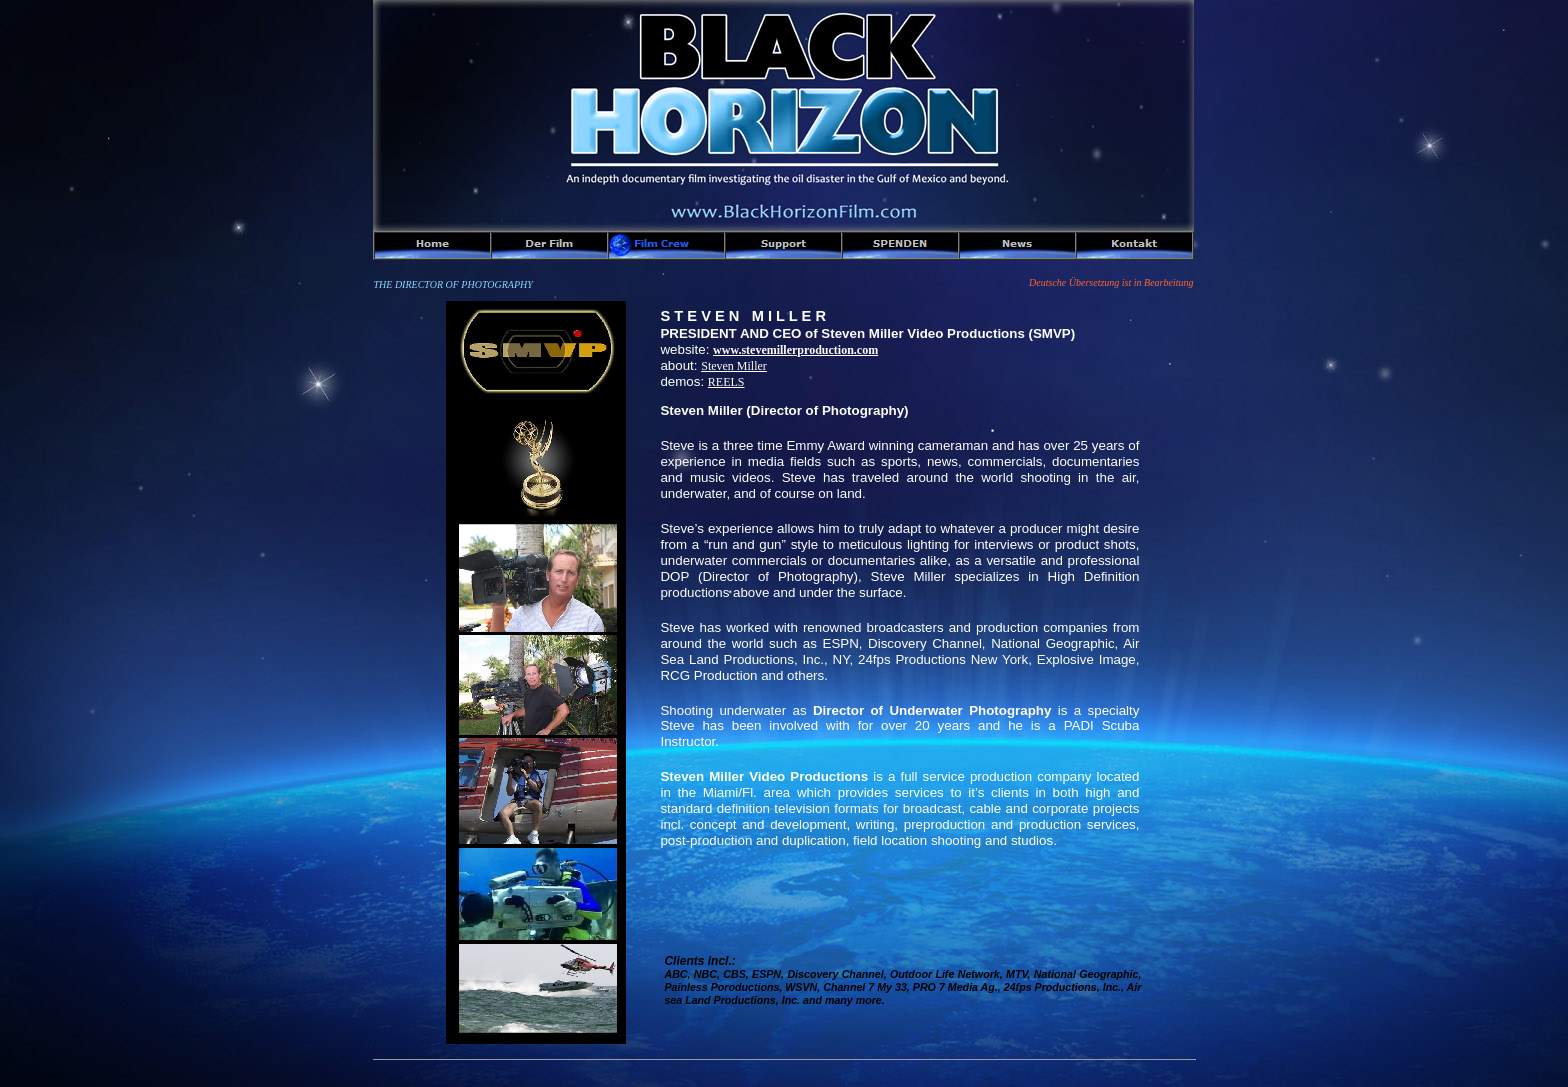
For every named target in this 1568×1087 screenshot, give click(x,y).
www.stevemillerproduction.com (795, 350)
